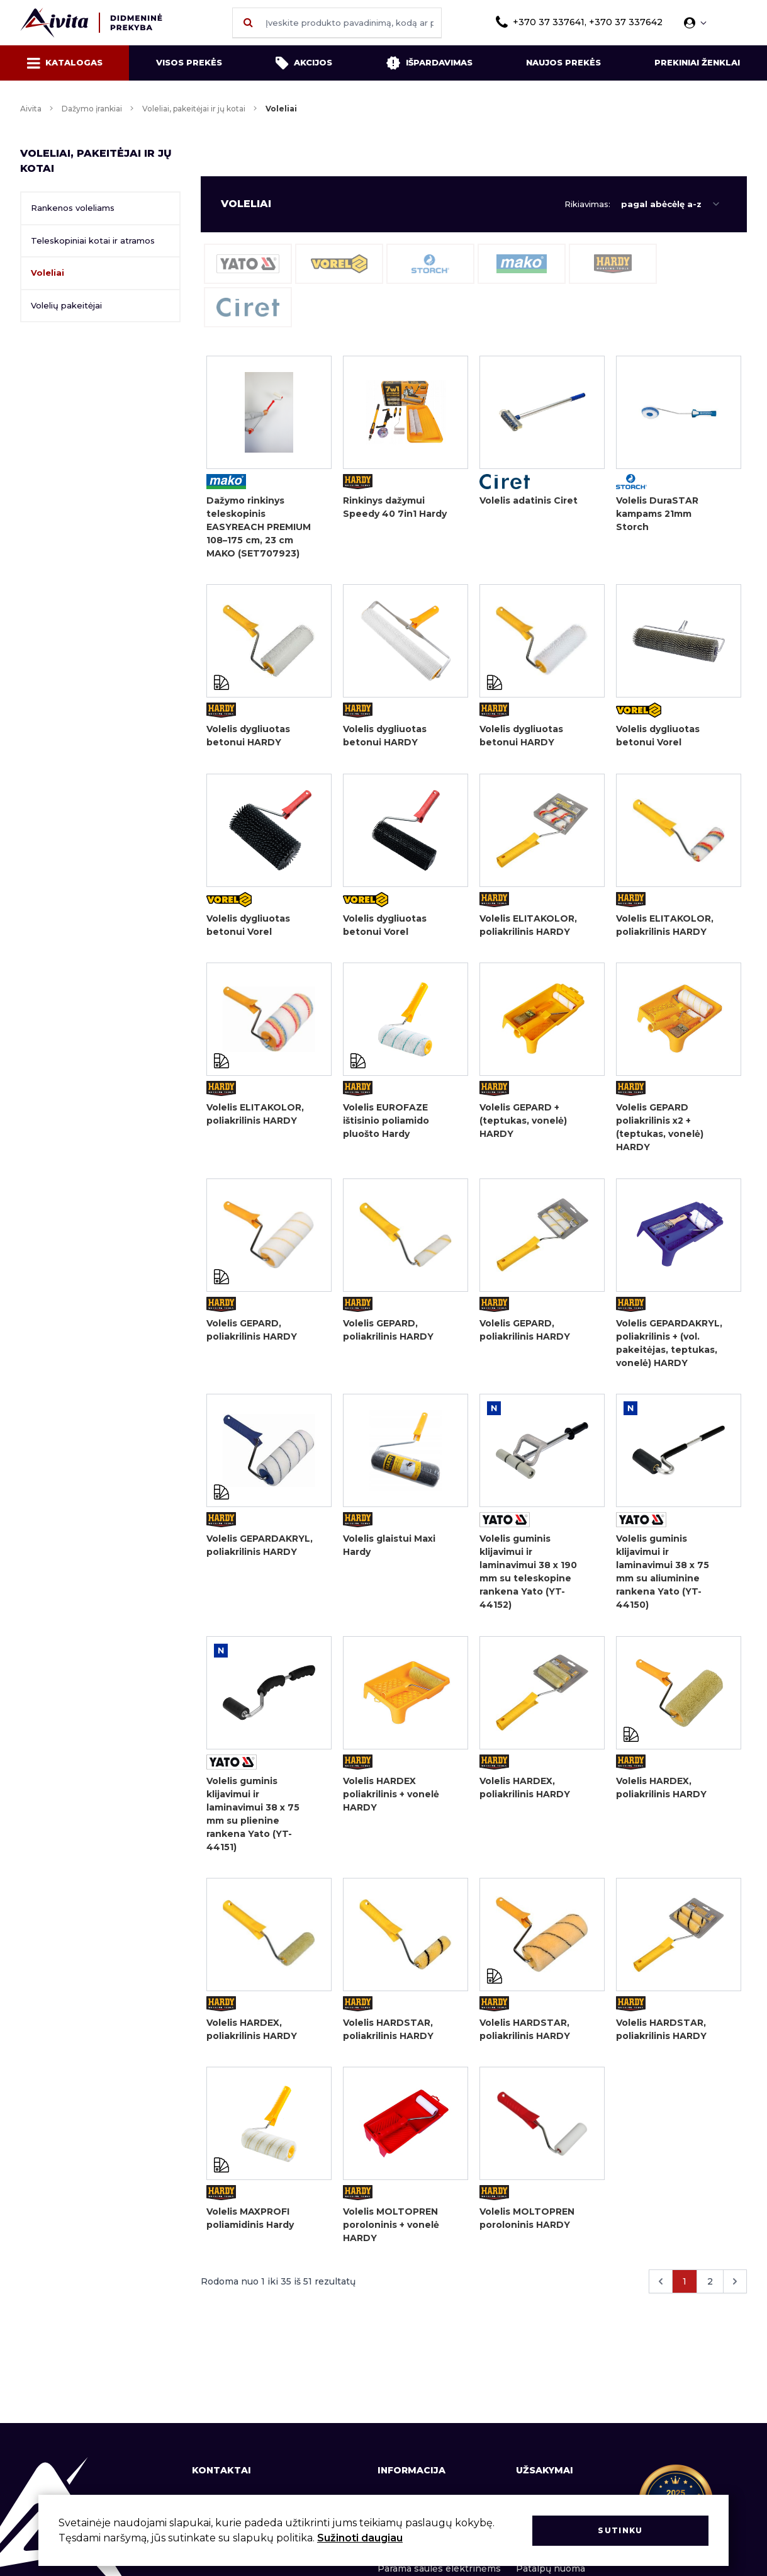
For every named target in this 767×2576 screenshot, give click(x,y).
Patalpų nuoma (550, 2568)
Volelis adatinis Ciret (528, 500)
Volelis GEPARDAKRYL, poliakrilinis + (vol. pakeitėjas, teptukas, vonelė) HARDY (669, 1346)
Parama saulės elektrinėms (439, 2568)
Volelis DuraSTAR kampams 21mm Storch (657, 514)
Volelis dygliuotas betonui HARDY (248, 737)
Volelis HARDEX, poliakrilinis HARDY (524, 1793)
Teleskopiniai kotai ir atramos (93, 240)
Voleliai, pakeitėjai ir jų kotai (193, 108)
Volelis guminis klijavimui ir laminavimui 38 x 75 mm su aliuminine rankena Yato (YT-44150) (662, 1576)
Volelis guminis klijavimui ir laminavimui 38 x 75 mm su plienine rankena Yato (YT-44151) (253, 1819)
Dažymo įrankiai (92, 108)
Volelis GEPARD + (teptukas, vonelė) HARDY (523, 1124)
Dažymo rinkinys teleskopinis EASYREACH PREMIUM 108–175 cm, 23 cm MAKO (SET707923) (258, 527)
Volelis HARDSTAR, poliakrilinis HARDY (388, 2036)
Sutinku (620, 2530)
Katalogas (65, 63)
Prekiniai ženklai (697, 62)
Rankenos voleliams (73, 208)
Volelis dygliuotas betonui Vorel (658, 737)
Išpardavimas (429, 63)
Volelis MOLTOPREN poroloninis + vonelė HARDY (391, 2233)
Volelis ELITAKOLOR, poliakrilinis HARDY (528, 927)
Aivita (31, 108)
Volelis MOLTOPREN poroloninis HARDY (526, 2226)
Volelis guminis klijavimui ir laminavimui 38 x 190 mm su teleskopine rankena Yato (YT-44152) (528, 1576)
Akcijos (304, 63)
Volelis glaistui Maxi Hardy (389, 1550)
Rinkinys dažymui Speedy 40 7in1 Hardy (395, 507)
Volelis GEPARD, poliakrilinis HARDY (251, 1333)
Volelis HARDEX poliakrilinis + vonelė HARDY (391, 1800)
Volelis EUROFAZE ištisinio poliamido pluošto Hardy (386, 1124)
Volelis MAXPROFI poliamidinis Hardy (250, 2226)
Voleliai (47, 273)
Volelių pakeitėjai (66, 305)
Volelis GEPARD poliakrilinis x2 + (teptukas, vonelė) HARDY (659, 1130)
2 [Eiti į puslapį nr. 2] (710, 2290)
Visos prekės (189, 62)
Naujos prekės (563, 62)
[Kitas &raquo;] (735, 2290)
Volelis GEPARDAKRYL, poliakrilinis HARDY (259, 1550)
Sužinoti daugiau (360, 2538)
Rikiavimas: (587, 204)
